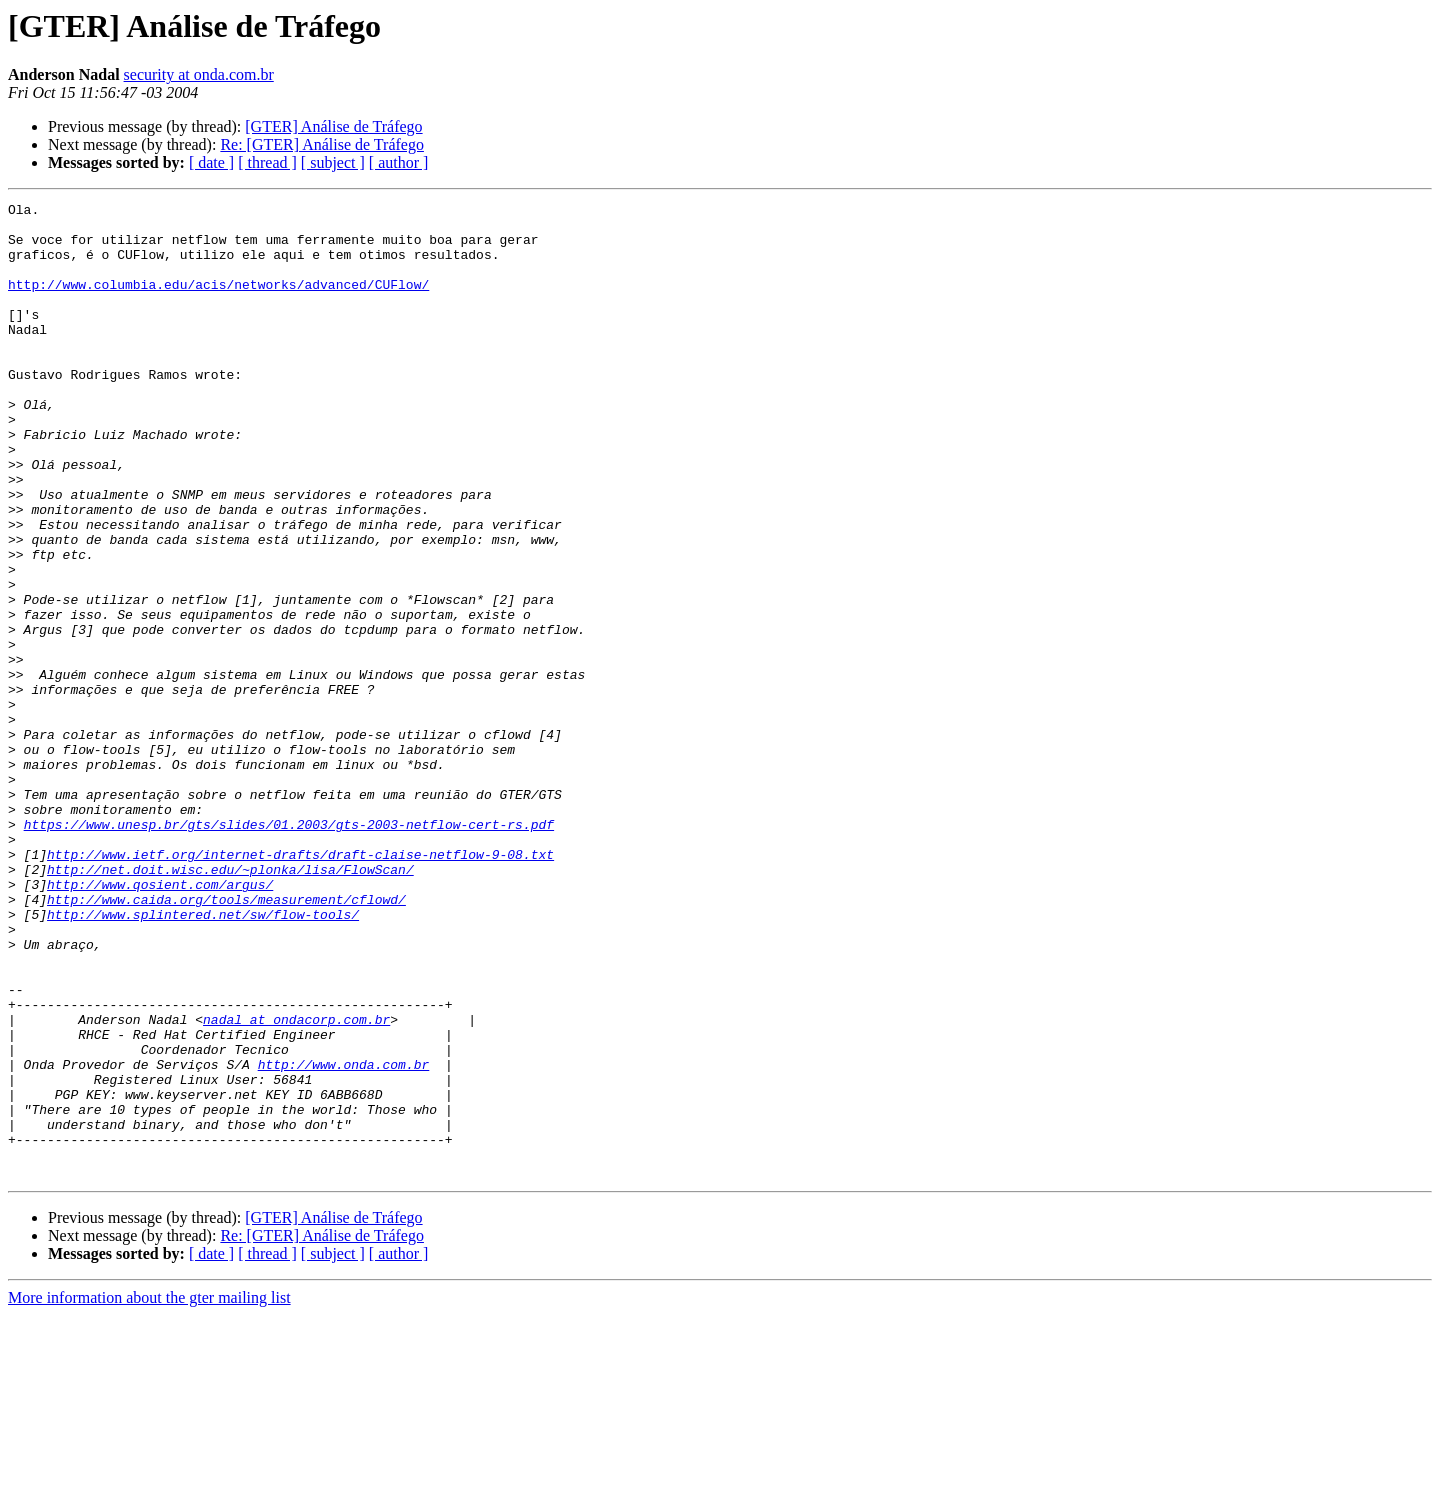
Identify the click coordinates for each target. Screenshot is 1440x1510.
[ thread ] (267, 162)
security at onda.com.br (199, 74)
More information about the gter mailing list (149, 1492)
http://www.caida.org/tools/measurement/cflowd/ (226, 1040)
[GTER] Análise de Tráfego (333, 126)
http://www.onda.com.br (344, 1238)
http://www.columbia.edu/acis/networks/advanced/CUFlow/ (218, 302)
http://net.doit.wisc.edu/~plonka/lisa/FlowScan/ (230, 1004)
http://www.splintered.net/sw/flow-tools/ (203, 1058)
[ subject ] (333, 162)
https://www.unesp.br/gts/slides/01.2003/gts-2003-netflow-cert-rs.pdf (289, 950)
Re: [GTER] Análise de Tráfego (322, 144)
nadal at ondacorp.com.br (296, 1184)
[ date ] (211, 162)
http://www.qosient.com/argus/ (160, 1022)
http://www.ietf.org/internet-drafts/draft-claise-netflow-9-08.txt (300, 986)
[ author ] (399, 162)
